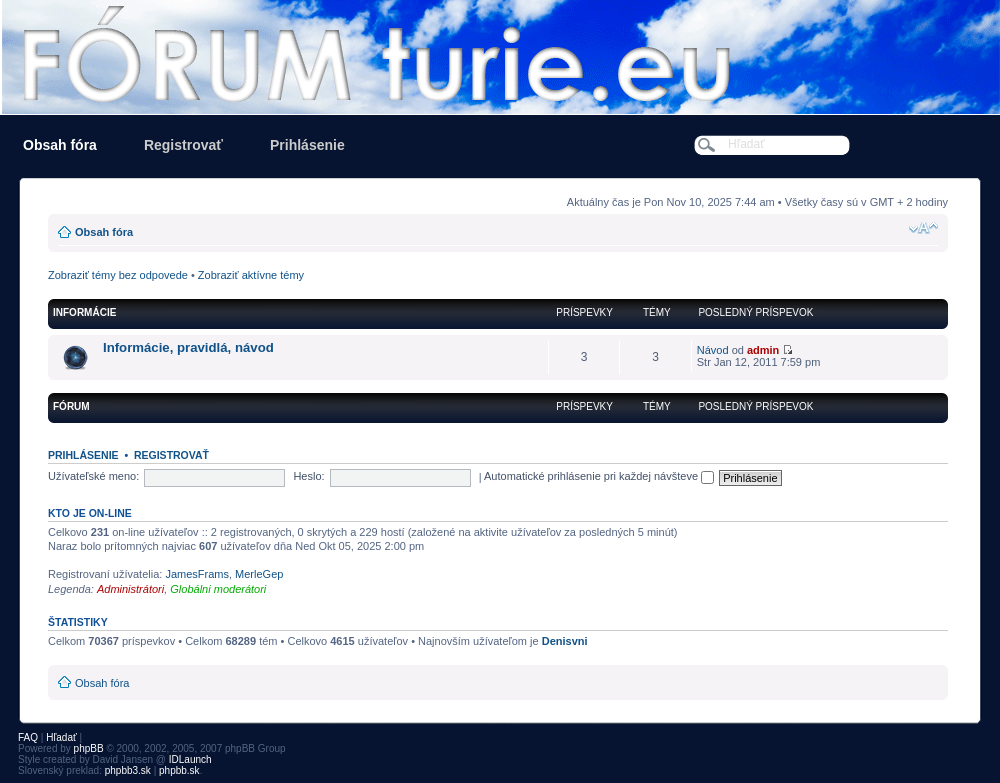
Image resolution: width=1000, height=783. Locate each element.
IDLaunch (190, 759)
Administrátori (130, 589)
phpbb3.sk (128, 770)
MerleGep (259, 574)
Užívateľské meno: (93, 476)
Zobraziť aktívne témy (251, 275)
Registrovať (183, 145)
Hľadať (61, 737)
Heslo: (308, 476)
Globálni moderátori (218, 589)
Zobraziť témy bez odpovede (118, 275)
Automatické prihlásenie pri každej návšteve (599, 476)
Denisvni (565, 641)
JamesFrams (197, 574)
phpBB (89, 748)
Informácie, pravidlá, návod (188, 347)
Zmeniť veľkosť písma (923, 228)
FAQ (28, 737)
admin (763, 350)
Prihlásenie (307, 145)
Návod (713, 350)
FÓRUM (71, 406)
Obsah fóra (60, 145)
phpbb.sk (179, 770)
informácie (84, 312)
